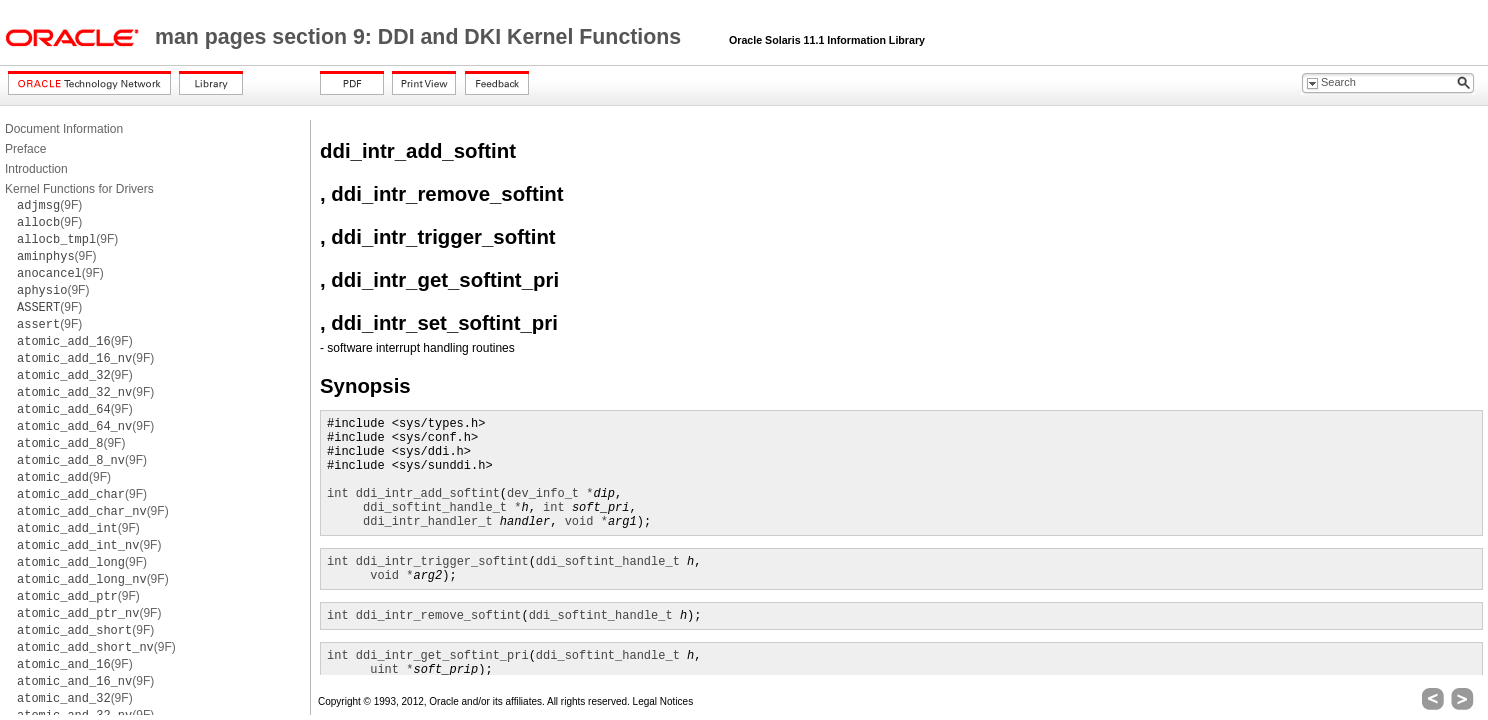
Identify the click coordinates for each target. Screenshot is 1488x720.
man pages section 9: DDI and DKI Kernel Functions (421, 37)
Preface (25, 149)
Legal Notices (663, 701)
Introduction (36, 169)
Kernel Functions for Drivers (79, 189)
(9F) (49, 205)
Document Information (64, 129)
